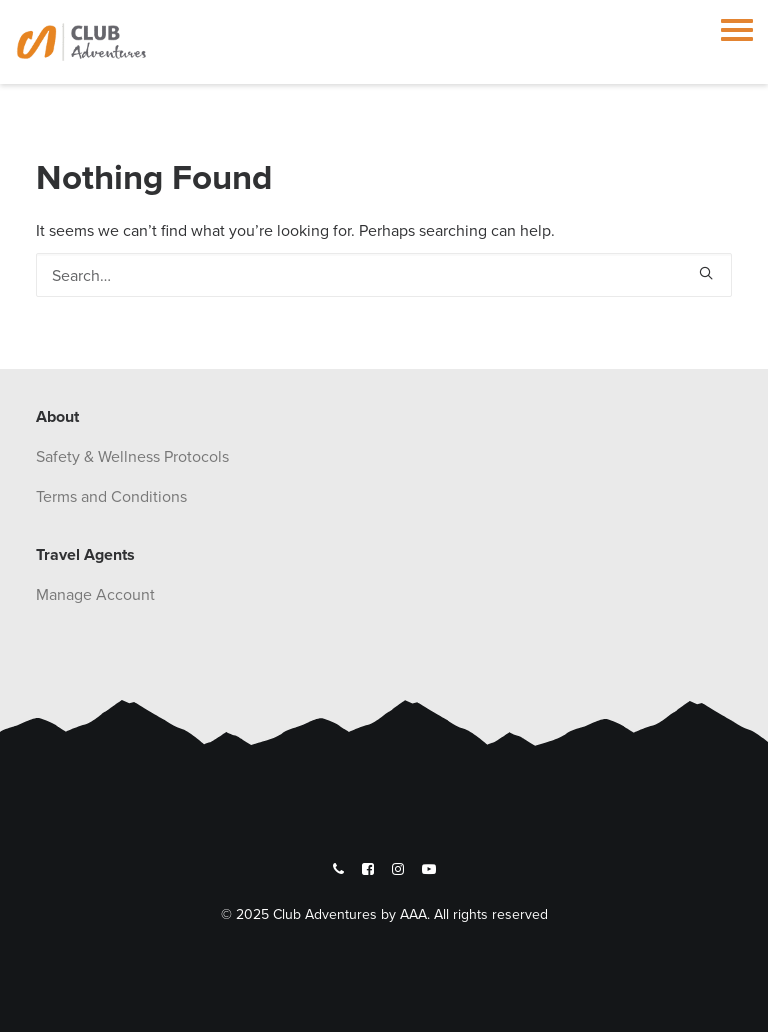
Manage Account (95, 594)
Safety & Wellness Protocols (132, 456)
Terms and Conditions (111, 496)
